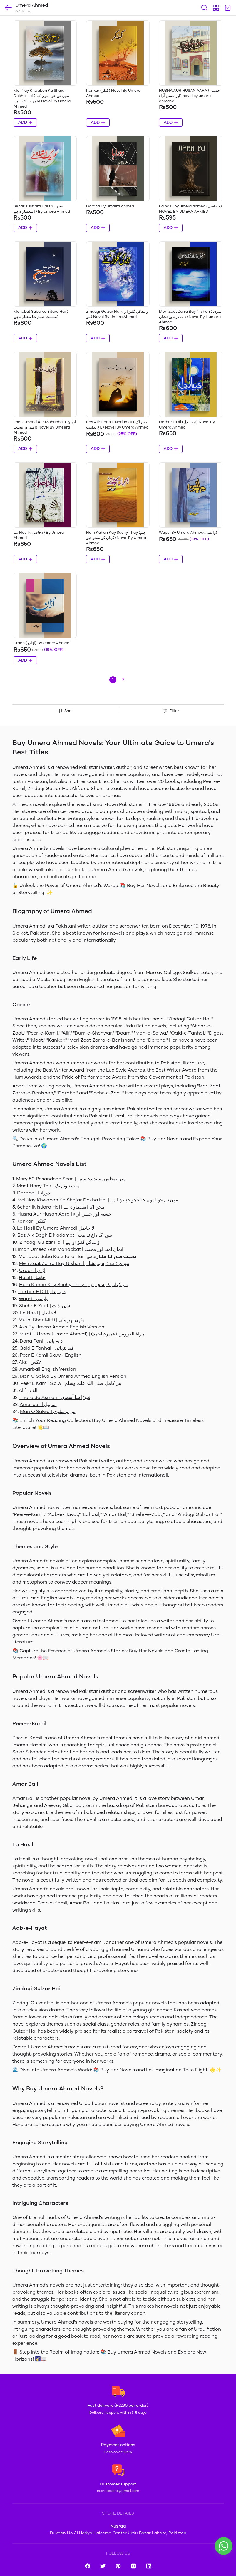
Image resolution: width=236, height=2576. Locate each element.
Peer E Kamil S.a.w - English (50, 1355)
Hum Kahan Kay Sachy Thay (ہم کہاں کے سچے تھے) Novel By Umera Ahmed (116, 537)
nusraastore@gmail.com (118, 2491)
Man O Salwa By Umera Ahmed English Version (73, 1376)
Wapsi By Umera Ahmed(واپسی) (188, 532)
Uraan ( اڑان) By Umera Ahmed (41, 643)
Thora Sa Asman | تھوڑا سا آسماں (54, 1397)
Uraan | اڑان (32, 1270)
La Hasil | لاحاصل (38, 1312)
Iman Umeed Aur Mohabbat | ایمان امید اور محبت (70, 1249)
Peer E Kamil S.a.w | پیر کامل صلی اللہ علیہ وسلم (70, 1383)
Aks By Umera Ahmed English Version (61, 1327)
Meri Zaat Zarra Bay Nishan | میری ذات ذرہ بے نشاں (74, 1263)
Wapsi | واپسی (33, 1298)
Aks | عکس (30, 1362)
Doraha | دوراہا (33, 1193)
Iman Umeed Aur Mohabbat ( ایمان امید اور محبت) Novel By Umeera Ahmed (45, 427)
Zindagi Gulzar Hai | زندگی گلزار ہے (59, 1242)
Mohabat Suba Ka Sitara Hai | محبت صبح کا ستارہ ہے (77, 1256)
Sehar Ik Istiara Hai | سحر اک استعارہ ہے (60, 1207)
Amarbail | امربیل (38, 1404)
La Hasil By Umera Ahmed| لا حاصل (55, 1228)
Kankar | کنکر (31, 1221)
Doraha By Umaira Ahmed (110, 206)
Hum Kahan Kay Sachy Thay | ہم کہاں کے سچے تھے (73, 1284)
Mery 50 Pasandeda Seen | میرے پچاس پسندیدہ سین (71, 1178)
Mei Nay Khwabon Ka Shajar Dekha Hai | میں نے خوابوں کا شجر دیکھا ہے (97, 1200)
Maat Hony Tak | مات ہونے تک (48, 1186)
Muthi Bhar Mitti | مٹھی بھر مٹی (52, 1320)
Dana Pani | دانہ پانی (41, 1341)
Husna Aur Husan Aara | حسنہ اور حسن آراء (64, 1214)
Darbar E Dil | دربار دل (42, 1291)
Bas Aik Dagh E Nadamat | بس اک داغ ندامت (64, 1235)
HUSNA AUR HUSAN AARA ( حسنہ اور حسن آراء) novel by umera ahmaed (189, 95)
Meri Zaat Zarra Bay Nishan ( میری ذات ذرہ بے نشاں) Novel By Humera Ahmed (190, 316)
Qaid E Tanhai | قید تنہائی (46, 1348)
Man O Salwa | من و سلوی (48, 1411)
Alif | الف (28, 1390)
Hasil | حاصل (32, 1277)
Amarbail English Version (47, 1369)
